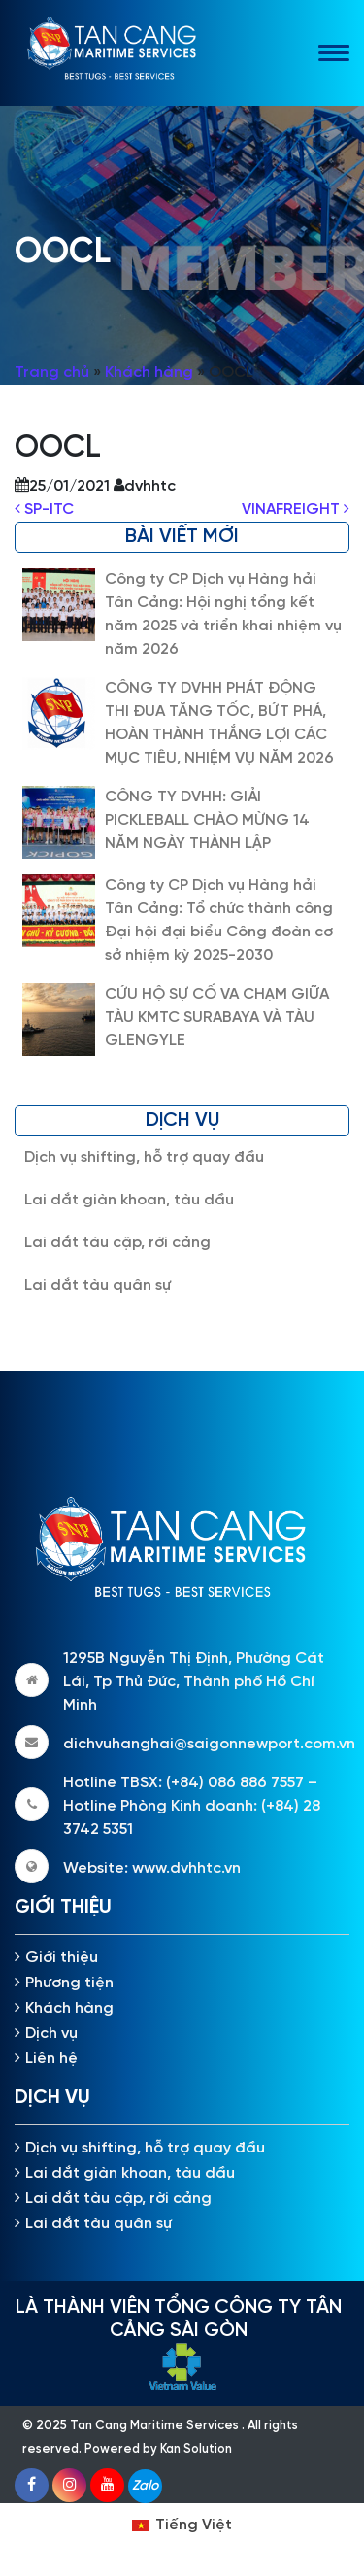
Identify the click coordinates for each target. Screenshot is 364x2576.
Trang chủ (52, 372)
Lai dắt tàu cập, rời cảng (117, 1243)
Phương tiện (69, 1983)
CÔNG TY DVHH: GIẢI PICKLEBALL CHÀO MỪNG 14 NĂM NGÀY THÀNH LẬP (207, 820)
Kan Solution (196, 2449)
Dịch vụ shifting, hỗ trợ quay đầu (144, 1157)
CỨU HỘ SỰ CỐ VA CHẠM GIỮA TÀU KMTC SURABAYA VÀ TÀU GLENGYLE (217, 1017)
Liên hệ (51, 2059)
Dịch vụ (51, 2033)
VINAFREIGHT (295, 509)
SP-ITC (44, 509)
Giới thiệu (61, 1957)
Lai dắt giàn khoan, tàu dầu (129, 1200)
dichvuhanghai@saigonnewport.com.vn (209, 1744)
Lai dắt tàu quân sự (97, 1285)
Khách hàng (149, 372)
